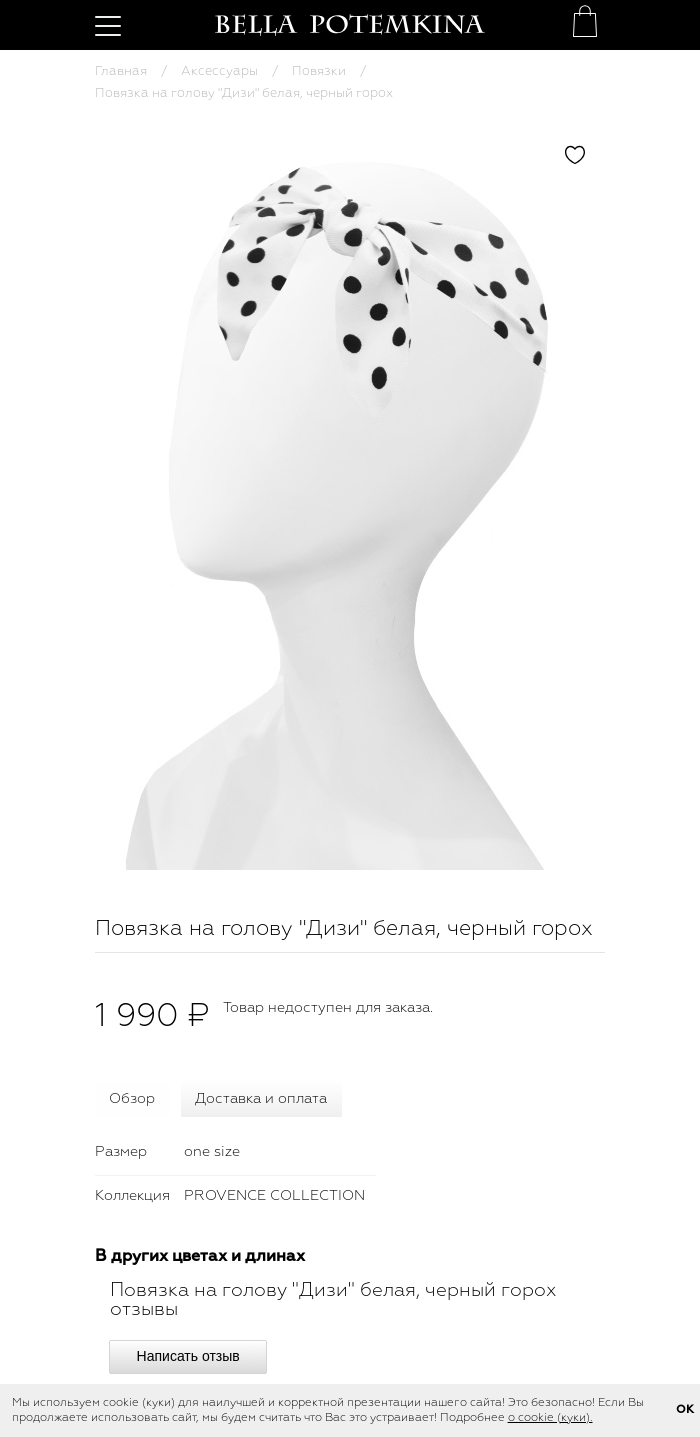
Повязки (319, 71)
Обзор (132, 1099)
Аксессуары (219, 71)
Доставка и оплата (261, 1099)
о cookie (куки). (550, 1418)
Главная (121, 71)
